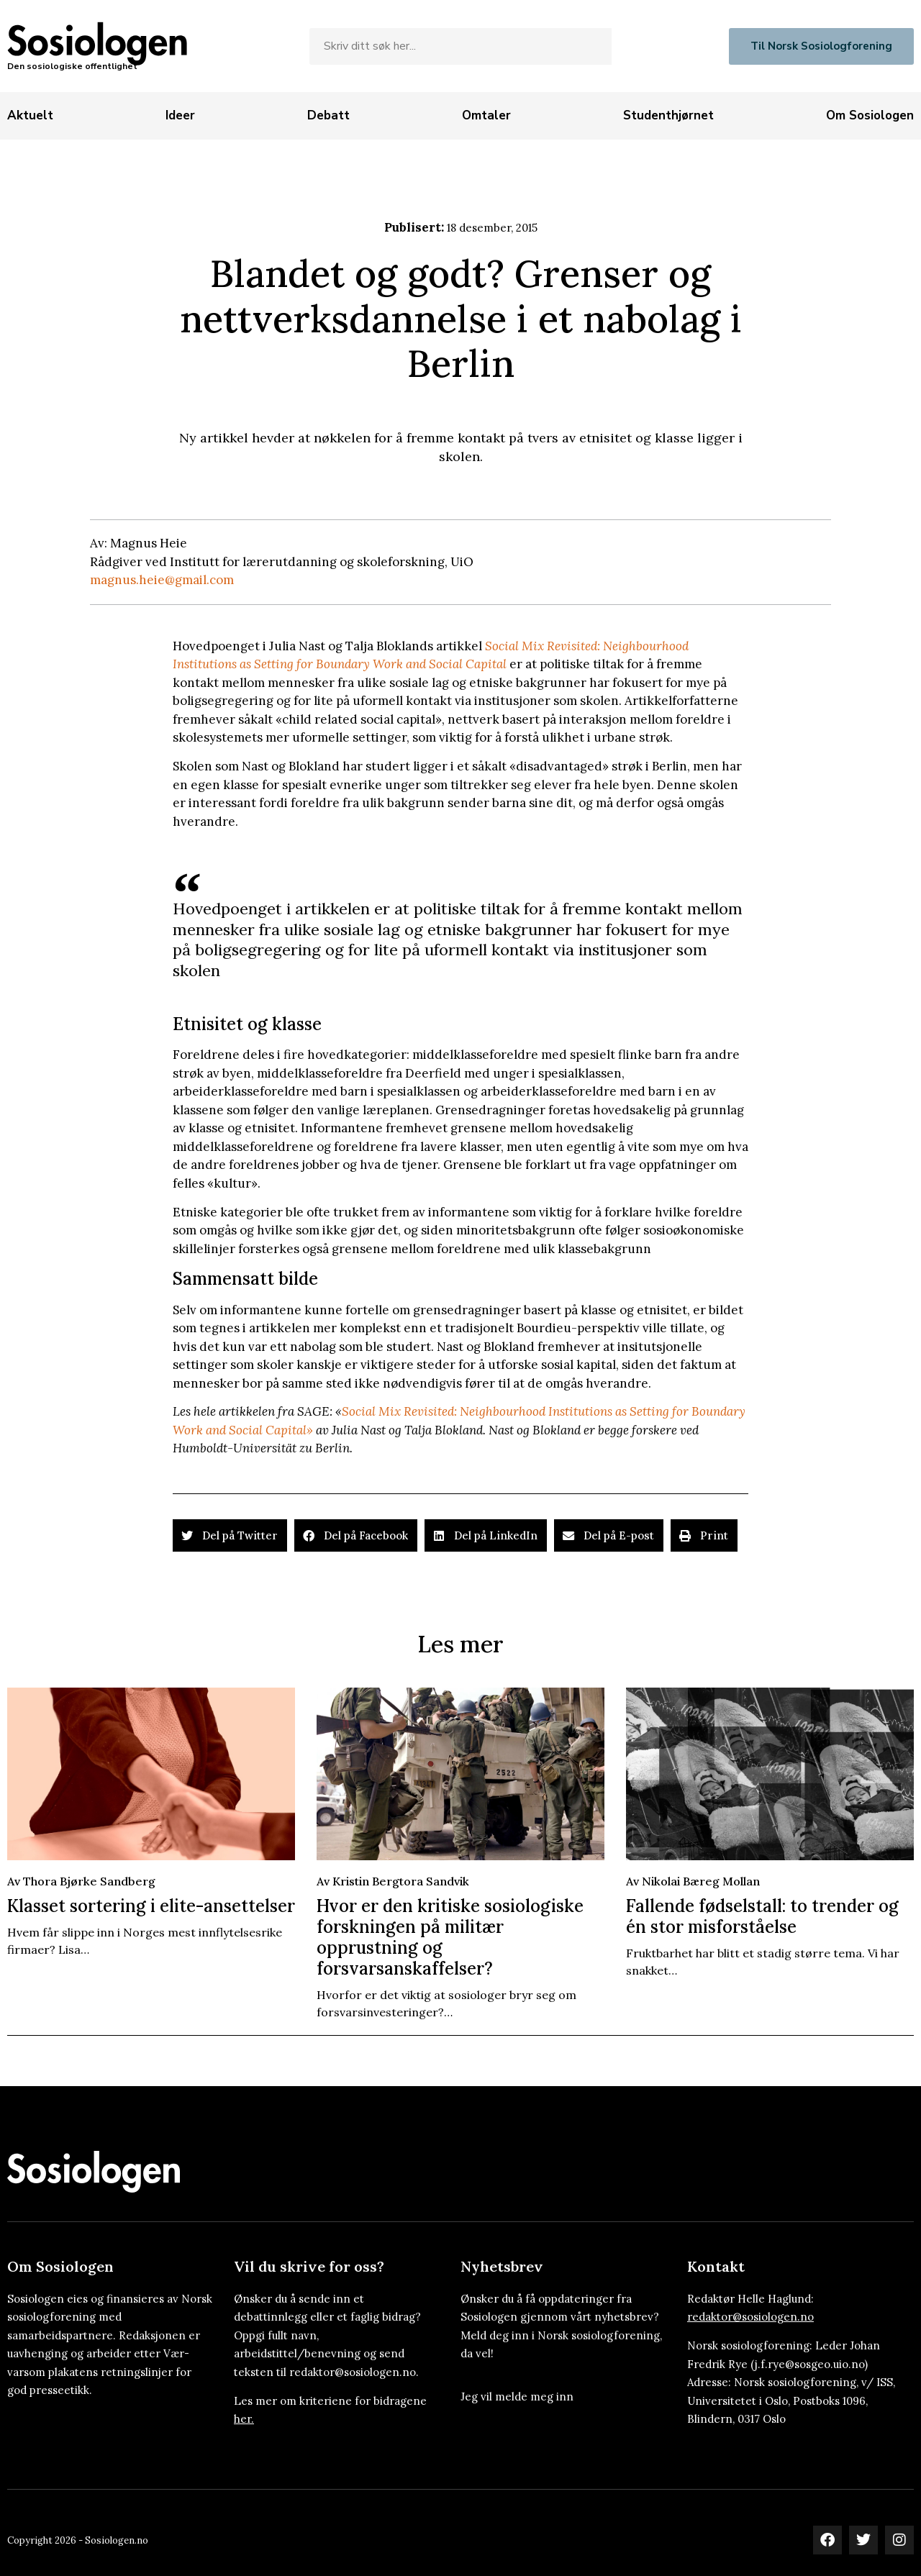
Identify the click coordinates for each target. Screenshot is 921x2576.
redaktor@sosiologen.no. (354, 2372)
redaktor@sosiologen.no (750, 2317)
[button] (230, 1535)
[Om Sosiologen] (870, 115)
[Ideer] (180, 115)
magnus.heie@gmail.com (162, 580)
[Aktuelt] (30, 115)
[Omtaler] (486, 115)
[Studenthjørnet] (668, 115)
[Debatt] (328, 115)
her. (244, 2419)
